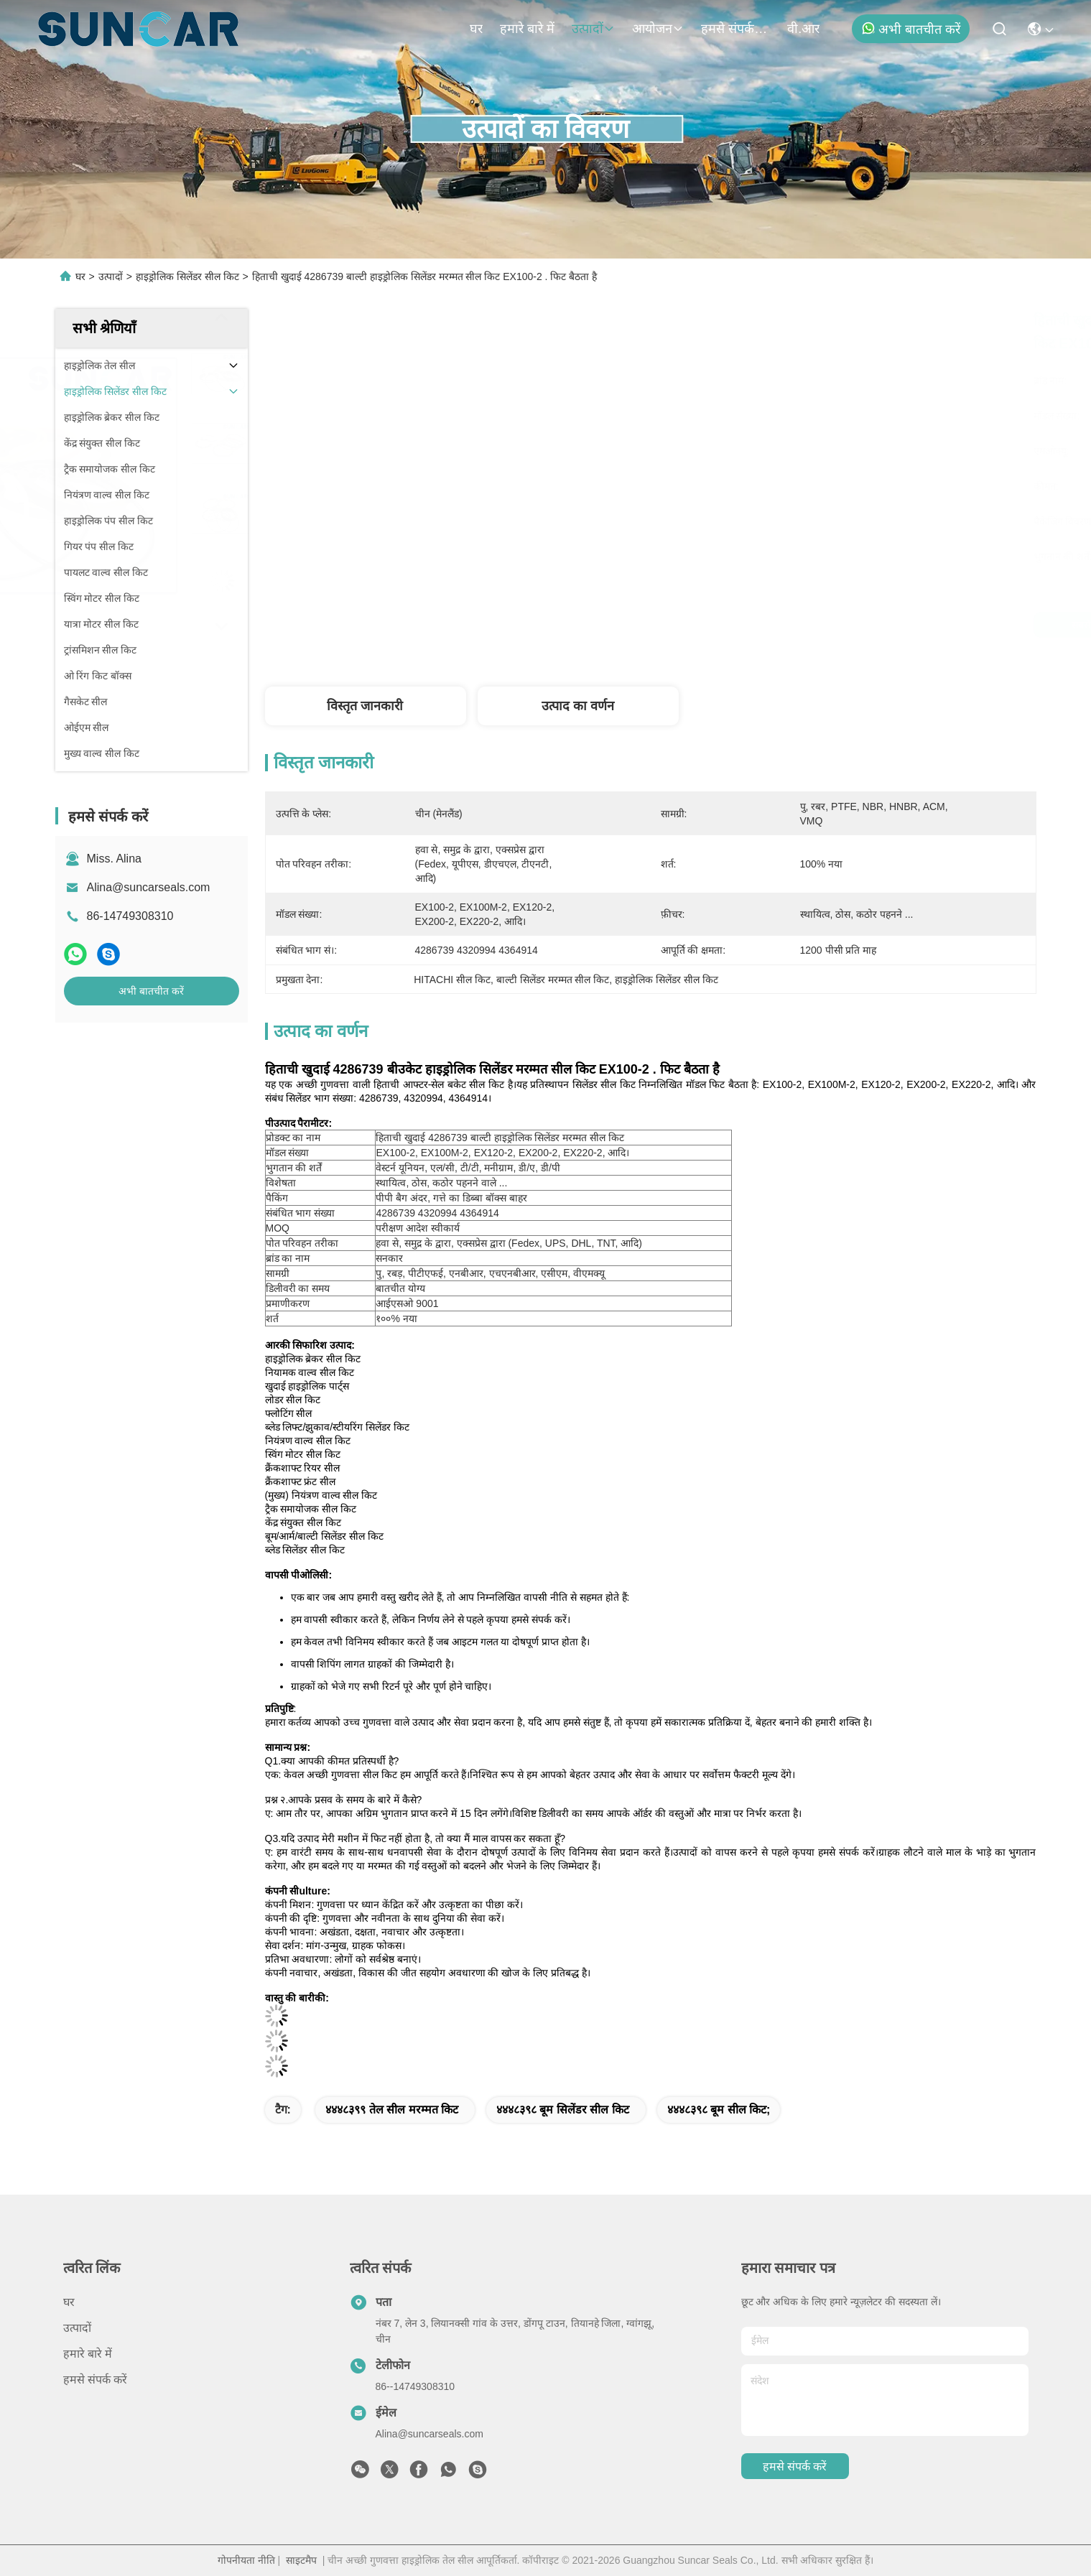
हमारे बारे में (527, 29)
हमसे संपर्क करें (735, 29)
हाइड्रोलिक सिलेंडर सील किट (187, 276)
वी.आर (803, 29)
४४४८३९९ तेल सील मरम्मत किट (391, 2109)
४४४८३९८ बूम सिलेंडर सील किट (562, 2109)
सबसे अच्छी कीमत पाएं (773, 625)
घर (476, 29)
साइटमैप (301, 2560)
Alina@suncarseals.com (148, 887)
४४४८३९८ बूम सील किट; (719, 2109)
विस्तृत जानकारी (365, 706)
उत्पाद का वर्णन (578, 706)
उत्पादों (593, 29)
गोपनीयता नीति (246, 2560)
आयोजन (658, 29)
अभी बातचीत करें (910, 29)
